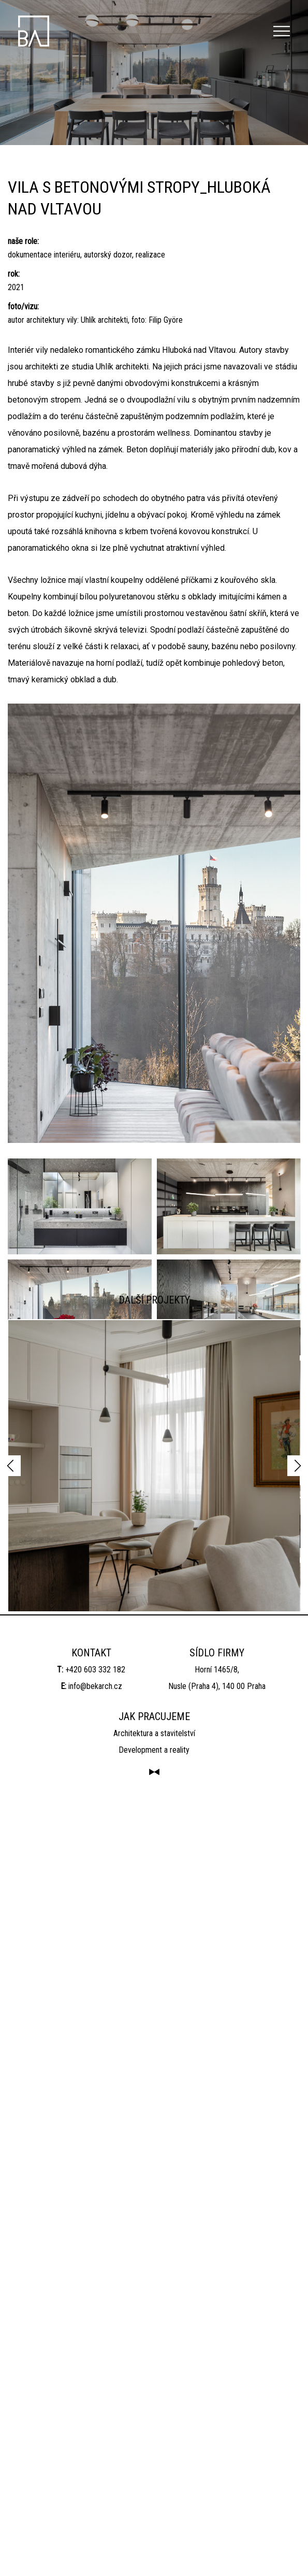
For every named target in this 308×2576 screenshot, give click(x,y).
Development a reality (154, 2509)
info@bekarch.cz (95, 2446)
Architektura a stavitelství (154, 2493)
